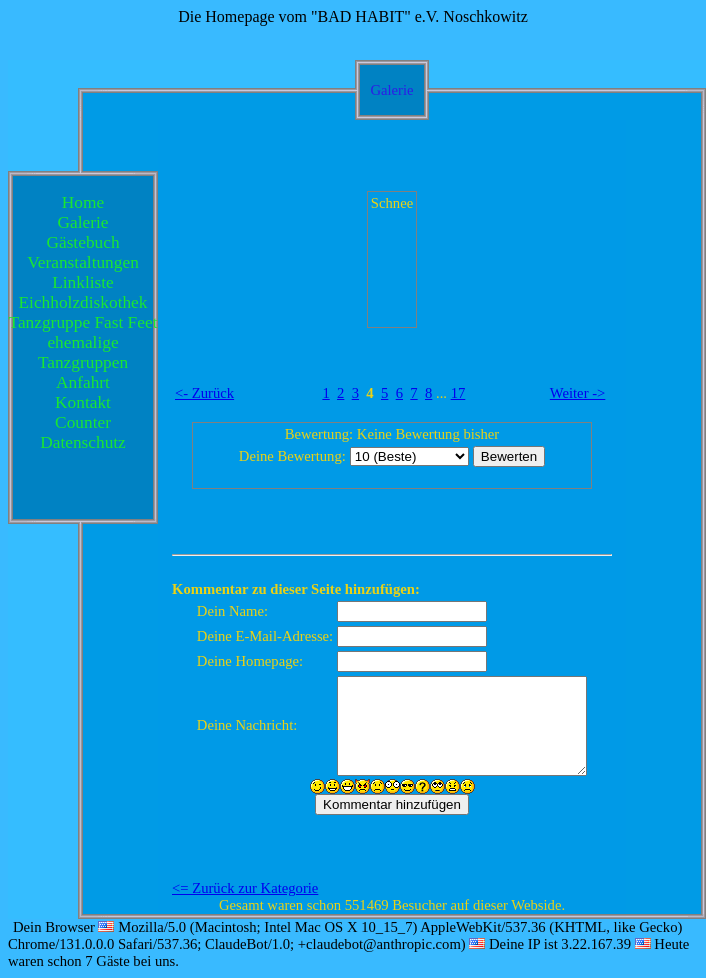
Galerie (83, 222)
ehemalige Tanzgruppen (83, 352)
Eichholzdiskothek (83, 302)
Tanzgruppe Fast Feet (83, 322)
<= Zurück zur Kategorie (245, 888)
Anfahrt (83, 382)
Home (83, 202)
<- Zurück (204, 393)
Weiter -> (578, 393)
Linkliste (83, 282)
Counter (83, 422)
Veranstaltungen (83, 262)
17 (458, 393)
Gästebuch (82, 242)
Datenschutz (83, 442)
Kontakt (83, 402)
